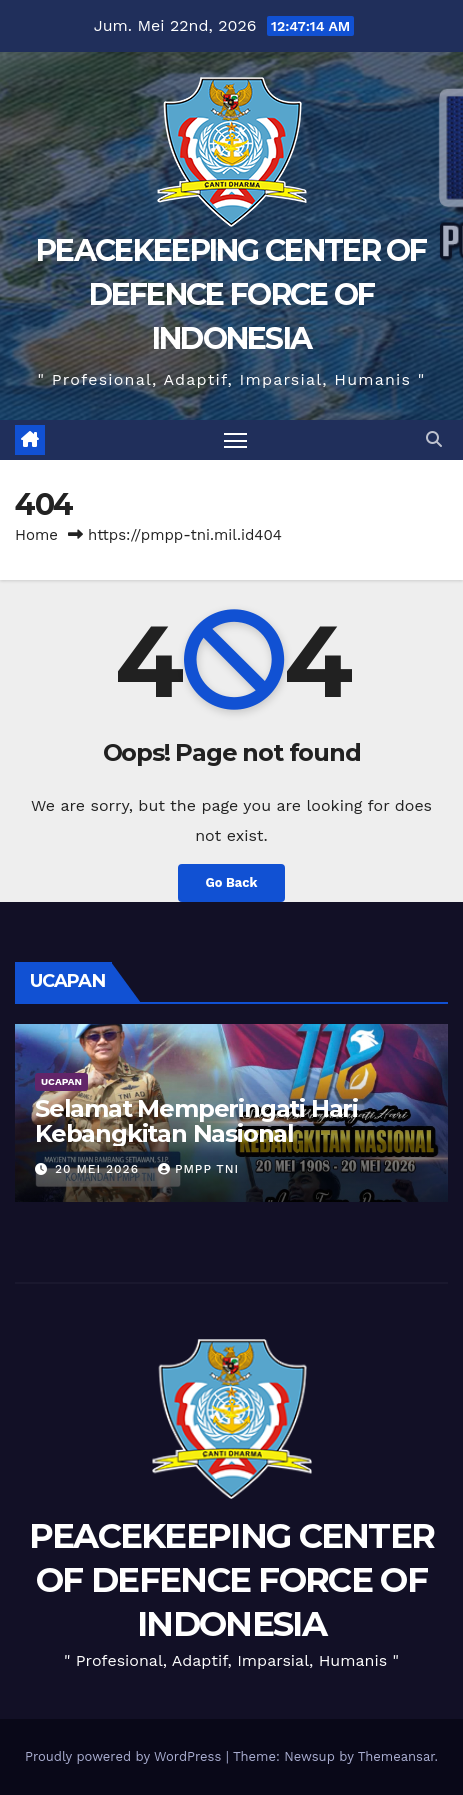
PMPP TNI (198, 1169)
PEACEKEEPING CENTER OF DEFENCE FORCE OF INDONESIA (231, 294)
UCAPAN (61, 1081)
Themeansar (396, 1756)
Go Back (232, 882)
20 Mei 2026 (99, 1169)
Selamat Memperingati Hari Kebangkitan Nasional (196, 1121)
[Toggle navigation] (236, 440)
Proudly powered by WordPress (125, 1756)
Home (36, 535)
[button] (434, 439)
